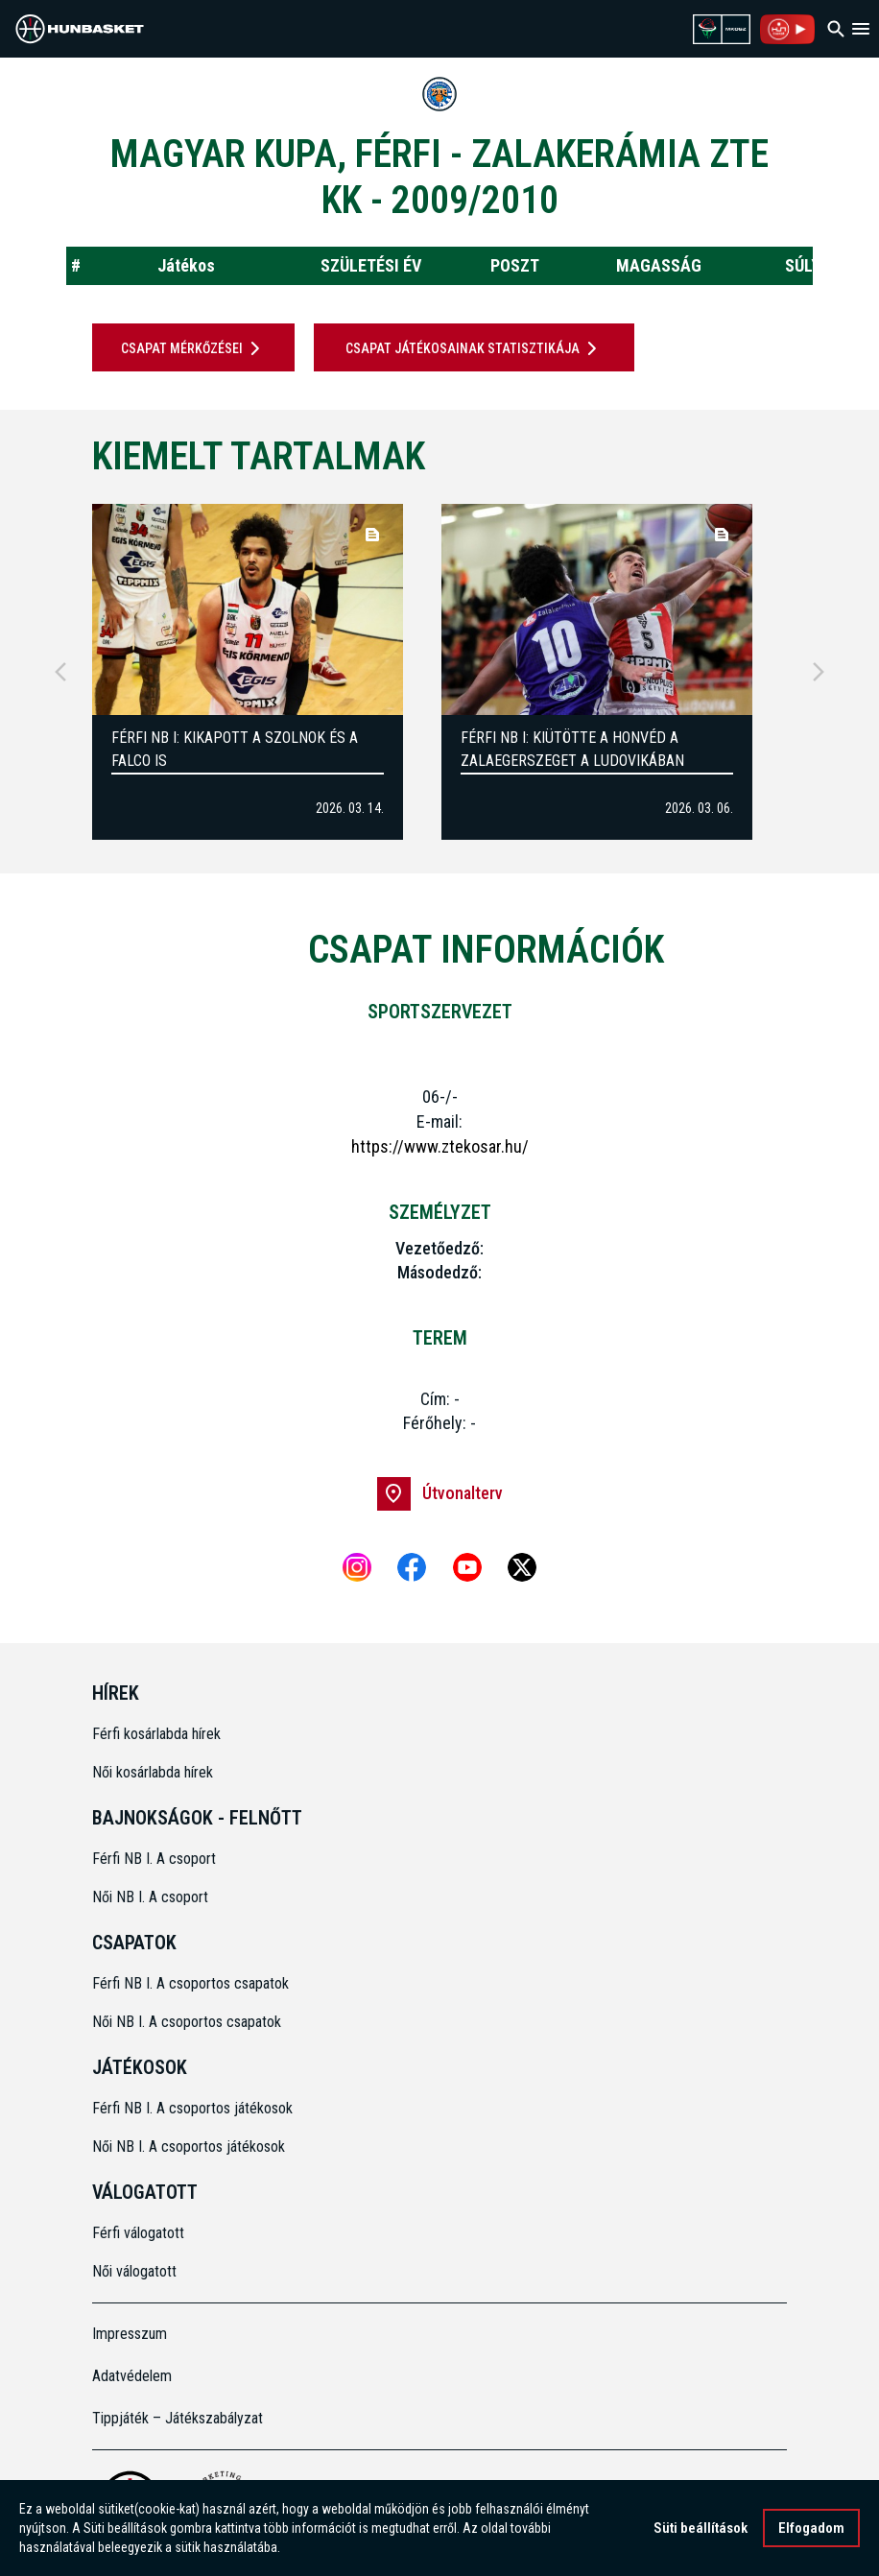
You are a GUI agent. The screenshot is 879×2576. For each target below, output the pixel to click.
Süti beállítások (700, 2528)
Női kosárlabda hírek (152, 1772)
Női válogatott (134, 2271)
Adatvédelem (132, 2376)
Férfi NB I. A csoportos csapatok (192, 1983)
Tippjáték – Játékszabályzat (177, 2418)
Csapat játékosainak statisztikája (474, 348)
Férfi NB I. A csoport (154, 1858)
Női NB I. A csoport (150, 1897)
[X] (522, 1567)
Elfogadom (811, 2528)
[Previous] (60, 671)
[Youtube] (467, 1567)
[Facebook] (411, 1567)
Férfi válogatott (138, 2233)
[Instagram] (357, 1567)
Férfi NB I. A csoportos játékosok (192, 2108)
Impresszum (129, 2334)
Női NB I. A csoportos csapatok (188, 2022)
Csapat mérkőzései (194, 348)
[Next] (818, 671)
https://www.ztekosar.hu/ (440, 1146)
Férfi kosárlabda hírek (156, 1734)
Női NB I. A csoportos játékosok (188, 2146)
